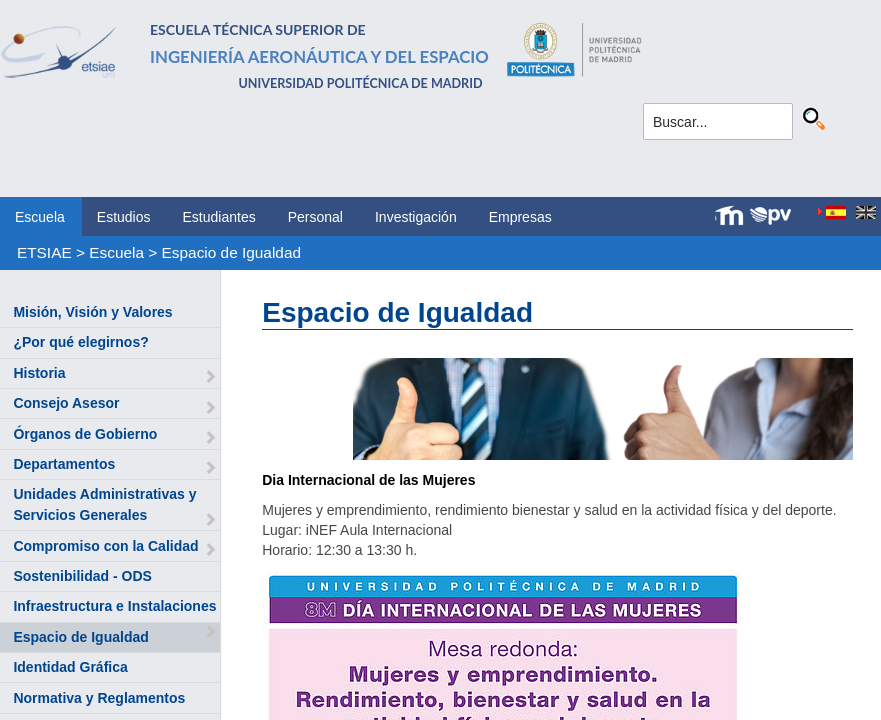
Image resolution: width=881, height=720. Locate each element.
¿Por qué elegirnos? (80, 342)
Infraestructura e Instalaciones (114, 606)
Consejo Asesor (66, 403)
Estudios (124, 217)
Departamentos (64, 464)
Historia (39, 373)
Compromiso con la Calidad (105, 546)
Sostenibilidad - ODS (82, 576)
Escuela (40, 217)
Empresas (520, 217)
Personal (315, 217)
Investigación (416, 217)
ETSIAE (44, 252)
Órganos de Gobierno (85, 434)
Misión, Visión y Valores (92, 312)
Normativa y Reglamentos (99, 698)
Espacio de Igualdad (231, 252)
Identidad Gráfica (70, 667)
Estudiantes (219, 217)
